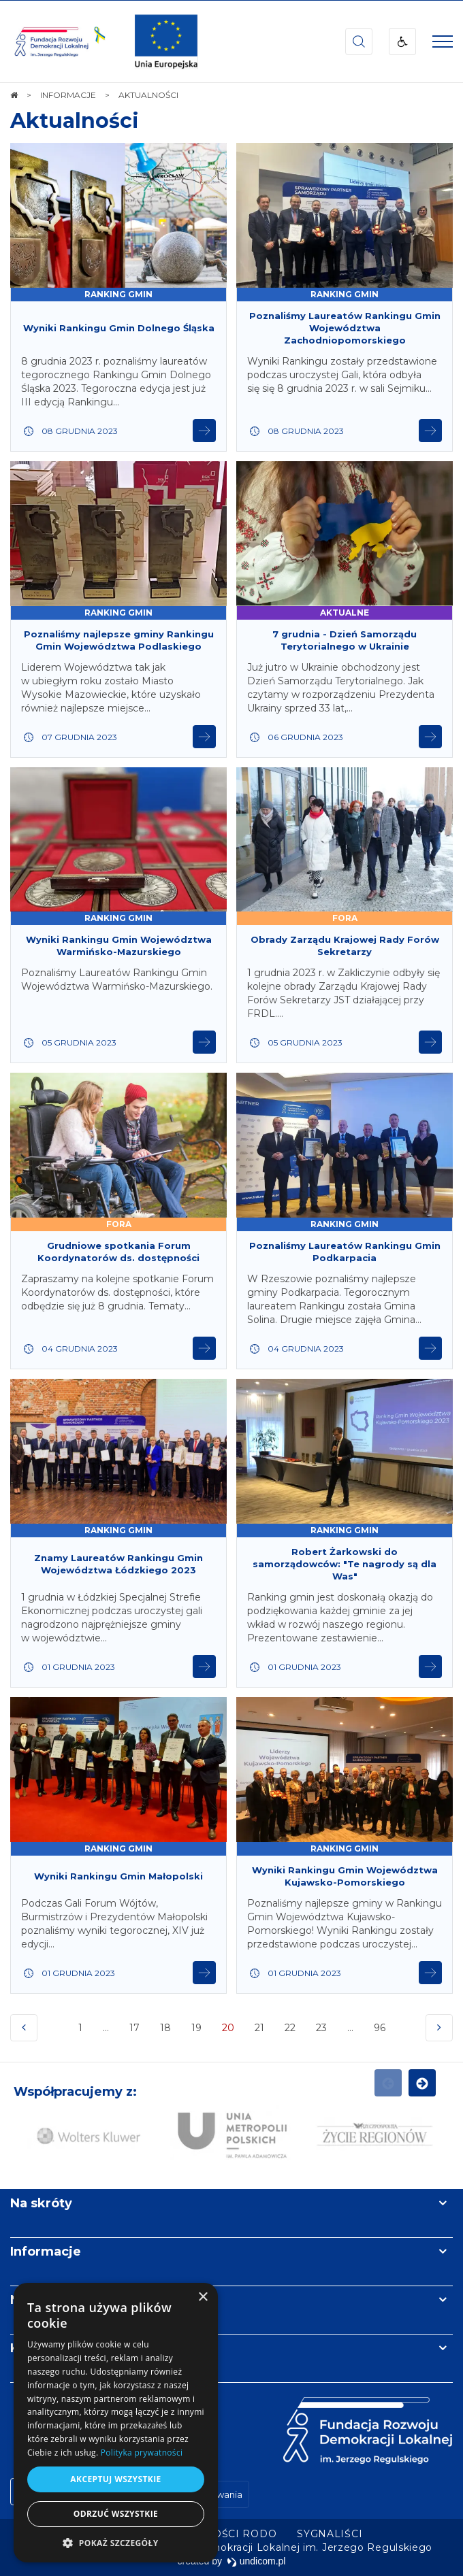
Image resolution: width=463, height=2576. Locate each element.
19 (196, 2028)
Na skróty (41, 2203)
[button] (115, 2542)
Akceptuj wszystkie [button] (115, 2479)
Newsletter (46, 2299)
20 (229, 2031)
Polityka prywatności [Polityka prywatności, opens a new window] (141, 2452)
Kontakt (36, 2348)
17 (134, 2028)
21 (259, 2028)
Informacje (45, 2251)
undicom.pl (256, 2561)
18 (165, 2028)
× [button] (202, 2297)
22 (290, 2028)
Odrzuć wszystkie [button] (116, 2514)
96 (381, 2031)
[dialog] (116, 2422)
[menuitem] (329, 2534)
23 (321, 2028)
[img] (166, 41)
